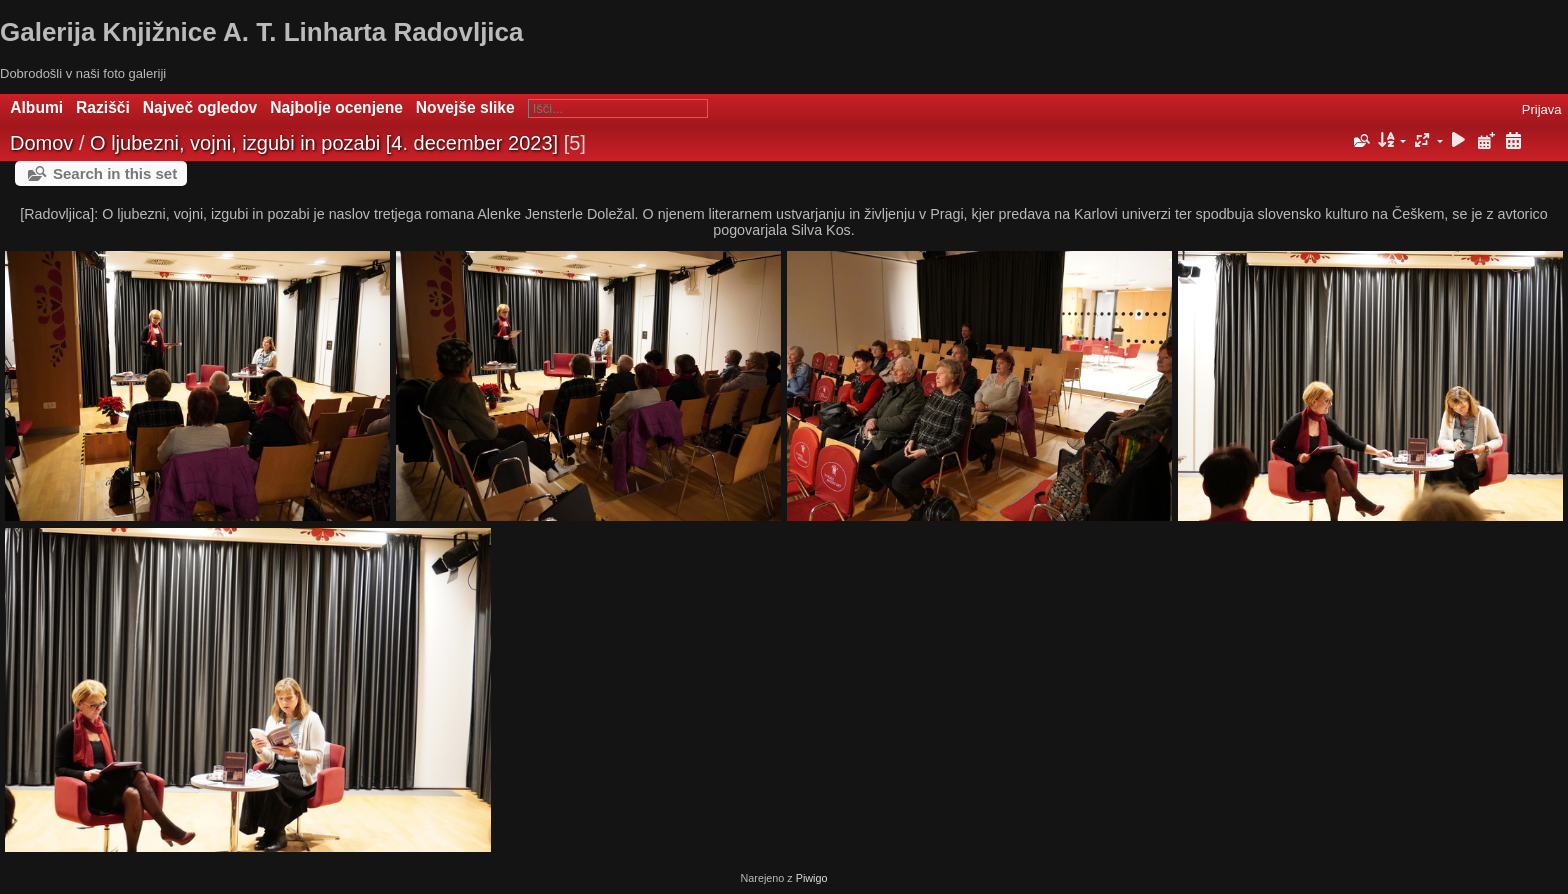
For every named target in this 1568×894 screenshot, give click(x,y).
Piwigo (812, 878)
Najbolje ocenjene (336, 107)
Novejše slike (465, 107)
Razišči (103, 107)
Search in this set (115, 173)
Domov (41, 143)
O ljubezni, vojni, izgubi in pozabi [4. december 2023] (324, 143)
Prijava (1542, 109)
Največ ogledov (200, 107)
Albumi (36, 107)
